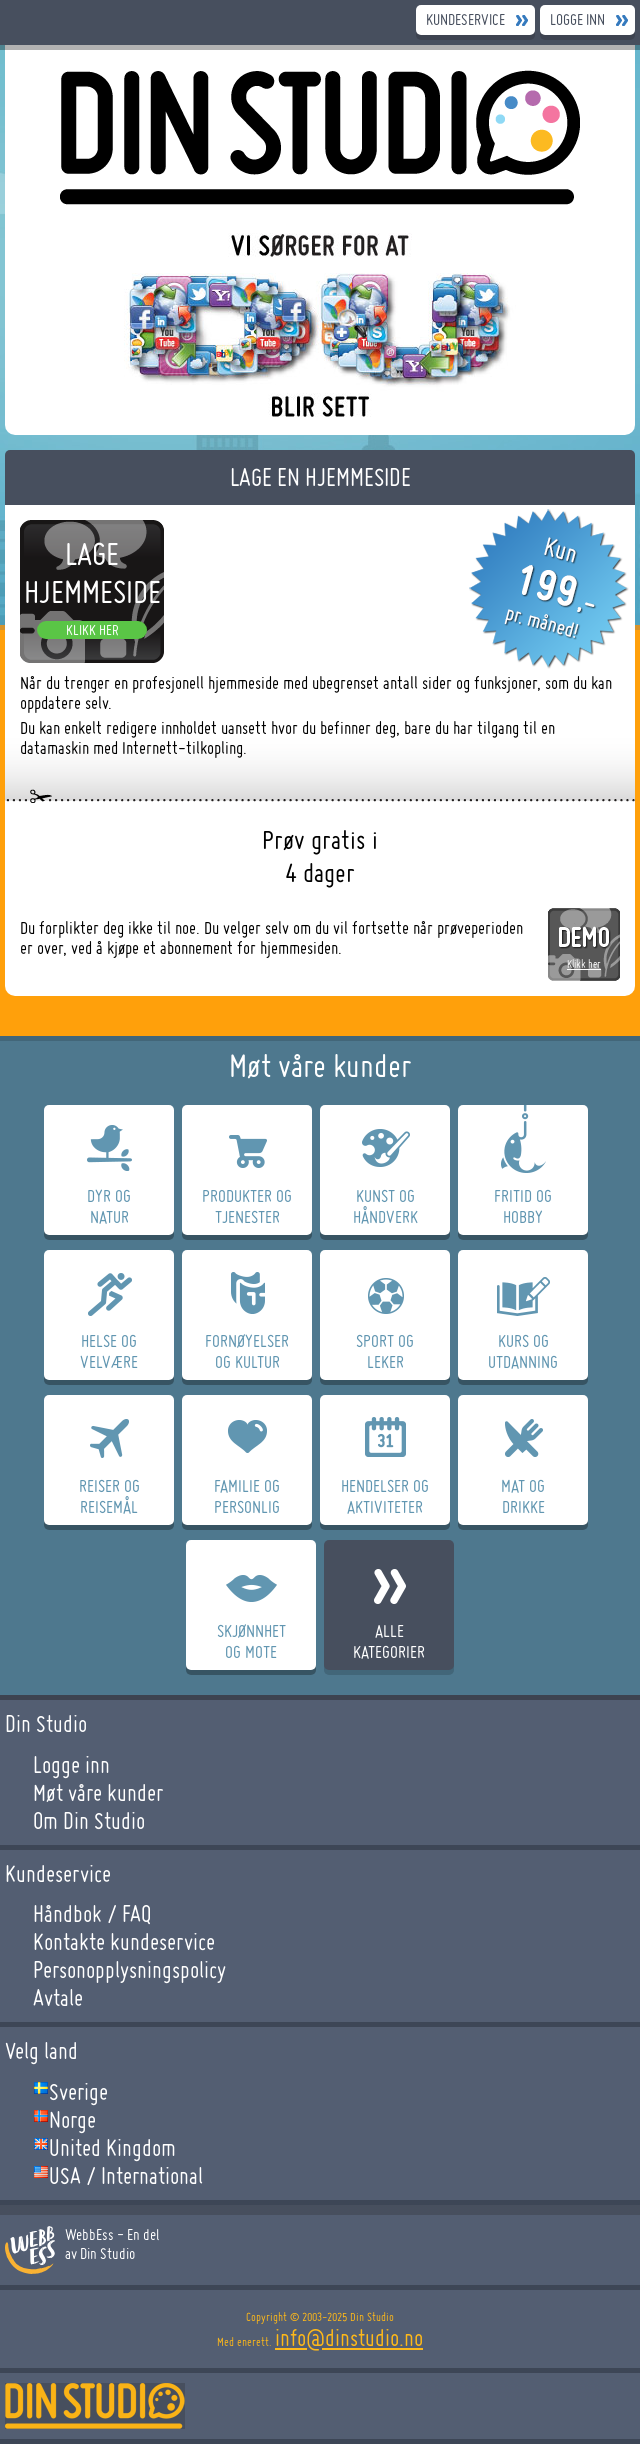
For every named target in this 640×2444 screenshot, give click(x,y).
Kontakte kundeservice (124, 1942)
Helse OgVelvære (109, 1351)
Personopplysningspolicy (129, 1970)
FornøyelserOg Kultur (247, 1351)
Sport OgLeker (385, 1351)
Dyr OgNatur (109, 1206)
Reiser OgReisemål (109, 1496)
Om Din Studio (89, 1821)
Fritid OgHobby (523, 1206)
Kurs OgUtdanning (523, 1351)
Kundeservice (465, 19)
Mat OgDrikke (523, 1496)
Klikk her (92, 630)
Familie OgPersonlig (247, 1496)
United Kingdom (112, 2148)
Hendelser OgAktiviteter (385, 1496)
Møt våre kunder (98, 1793)
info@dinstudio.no (349, 2338)
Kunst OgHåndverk (385, 1206)
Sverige (78, 2092)
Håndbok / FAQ (92, 1914)
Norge (72, 2120)
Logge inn (577, 19)
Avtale (58, 1998)
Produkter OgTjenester (247, 1206)
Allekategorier (389, 1641)
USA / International (126, 2176)
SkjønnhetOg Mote (251, 1641)
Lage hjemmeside (92, 573)
